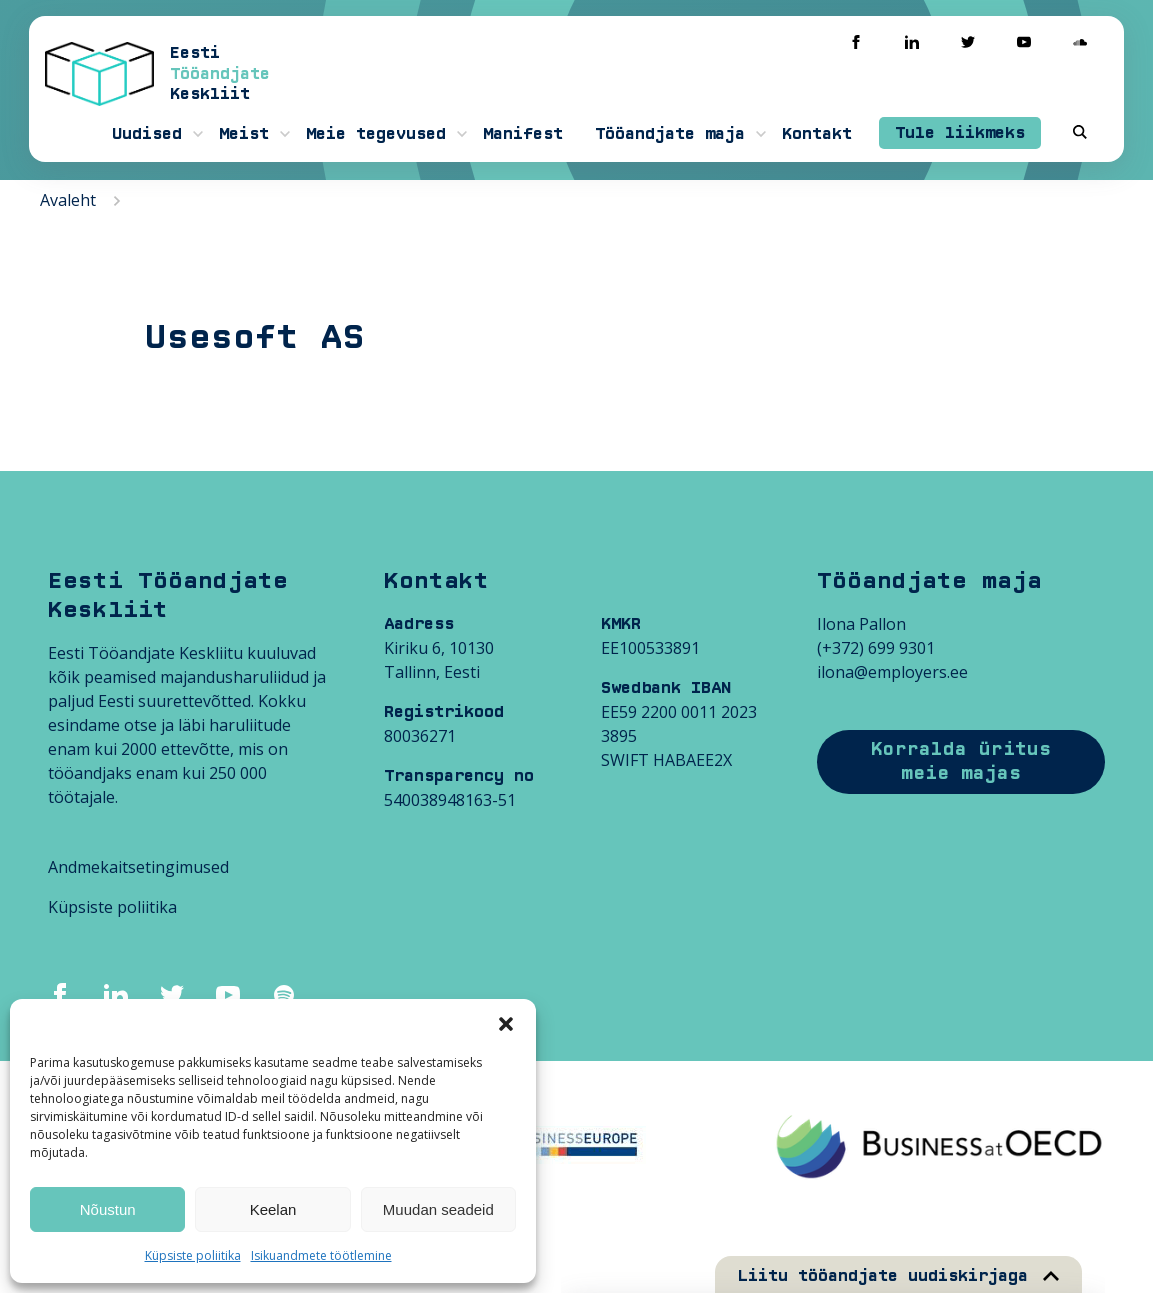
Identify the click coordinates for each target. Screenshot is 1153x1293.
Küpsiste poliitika (193, 1255)
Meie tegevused (376, 134)
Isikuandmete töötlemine (321, 1255)
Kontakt (817, 134)
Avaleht (68, 200)
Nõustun (108, 1209)
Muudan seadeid (438, 1209)
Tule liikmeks (960, 133)
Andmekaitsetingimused (138, 867)
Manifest (523, 134)
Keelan (273, 1209)
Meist (244, 134)
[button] (506, 1024)
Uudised (147, 134)
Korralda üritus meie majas (961, 761)
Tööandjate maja (670, 134)
